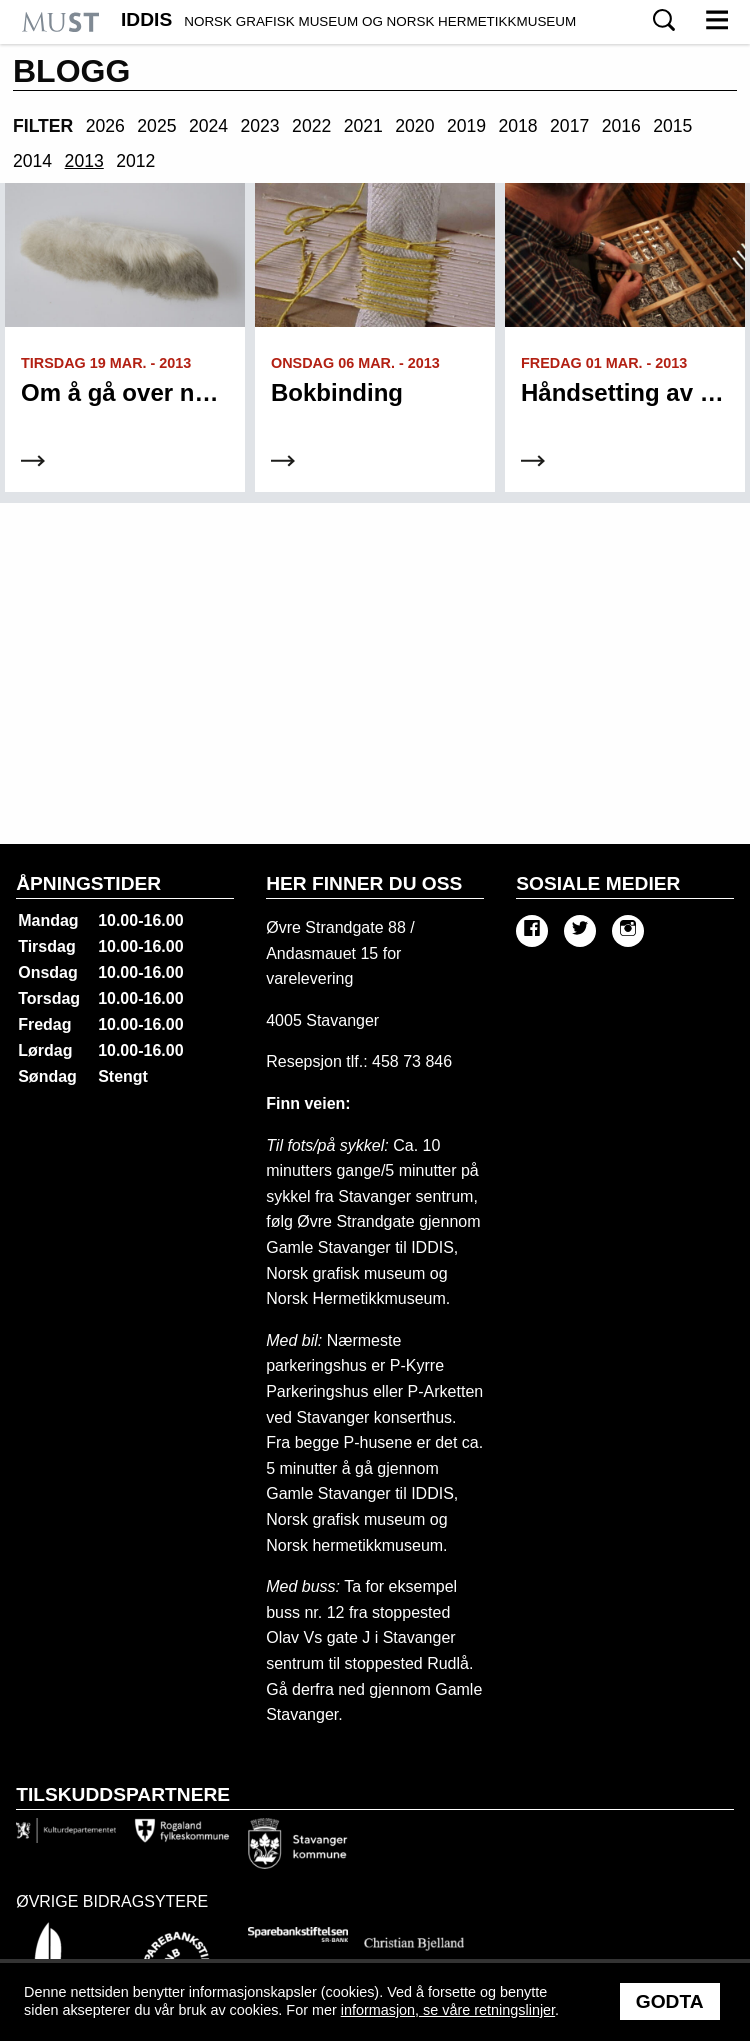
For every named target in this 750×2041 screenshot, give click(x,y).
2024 (208, 126)
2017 (569, 126)
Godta (670, 2001)
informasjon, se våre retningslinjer (448, 2010)
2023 (260, 126)
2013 (84, 161)
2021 (363, 126)
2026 (105, 126)
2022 (311, 126)
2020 (414, 126)
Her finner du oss (364, 883)
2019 (466, 126)
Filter (43, 126)
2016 (621, 126)
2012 (135, 161)
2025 (156, 126)
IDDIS (348, 20)
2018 (517, 126)
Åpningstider (88, 883)
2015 (672, 126)
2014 (32, 161)
